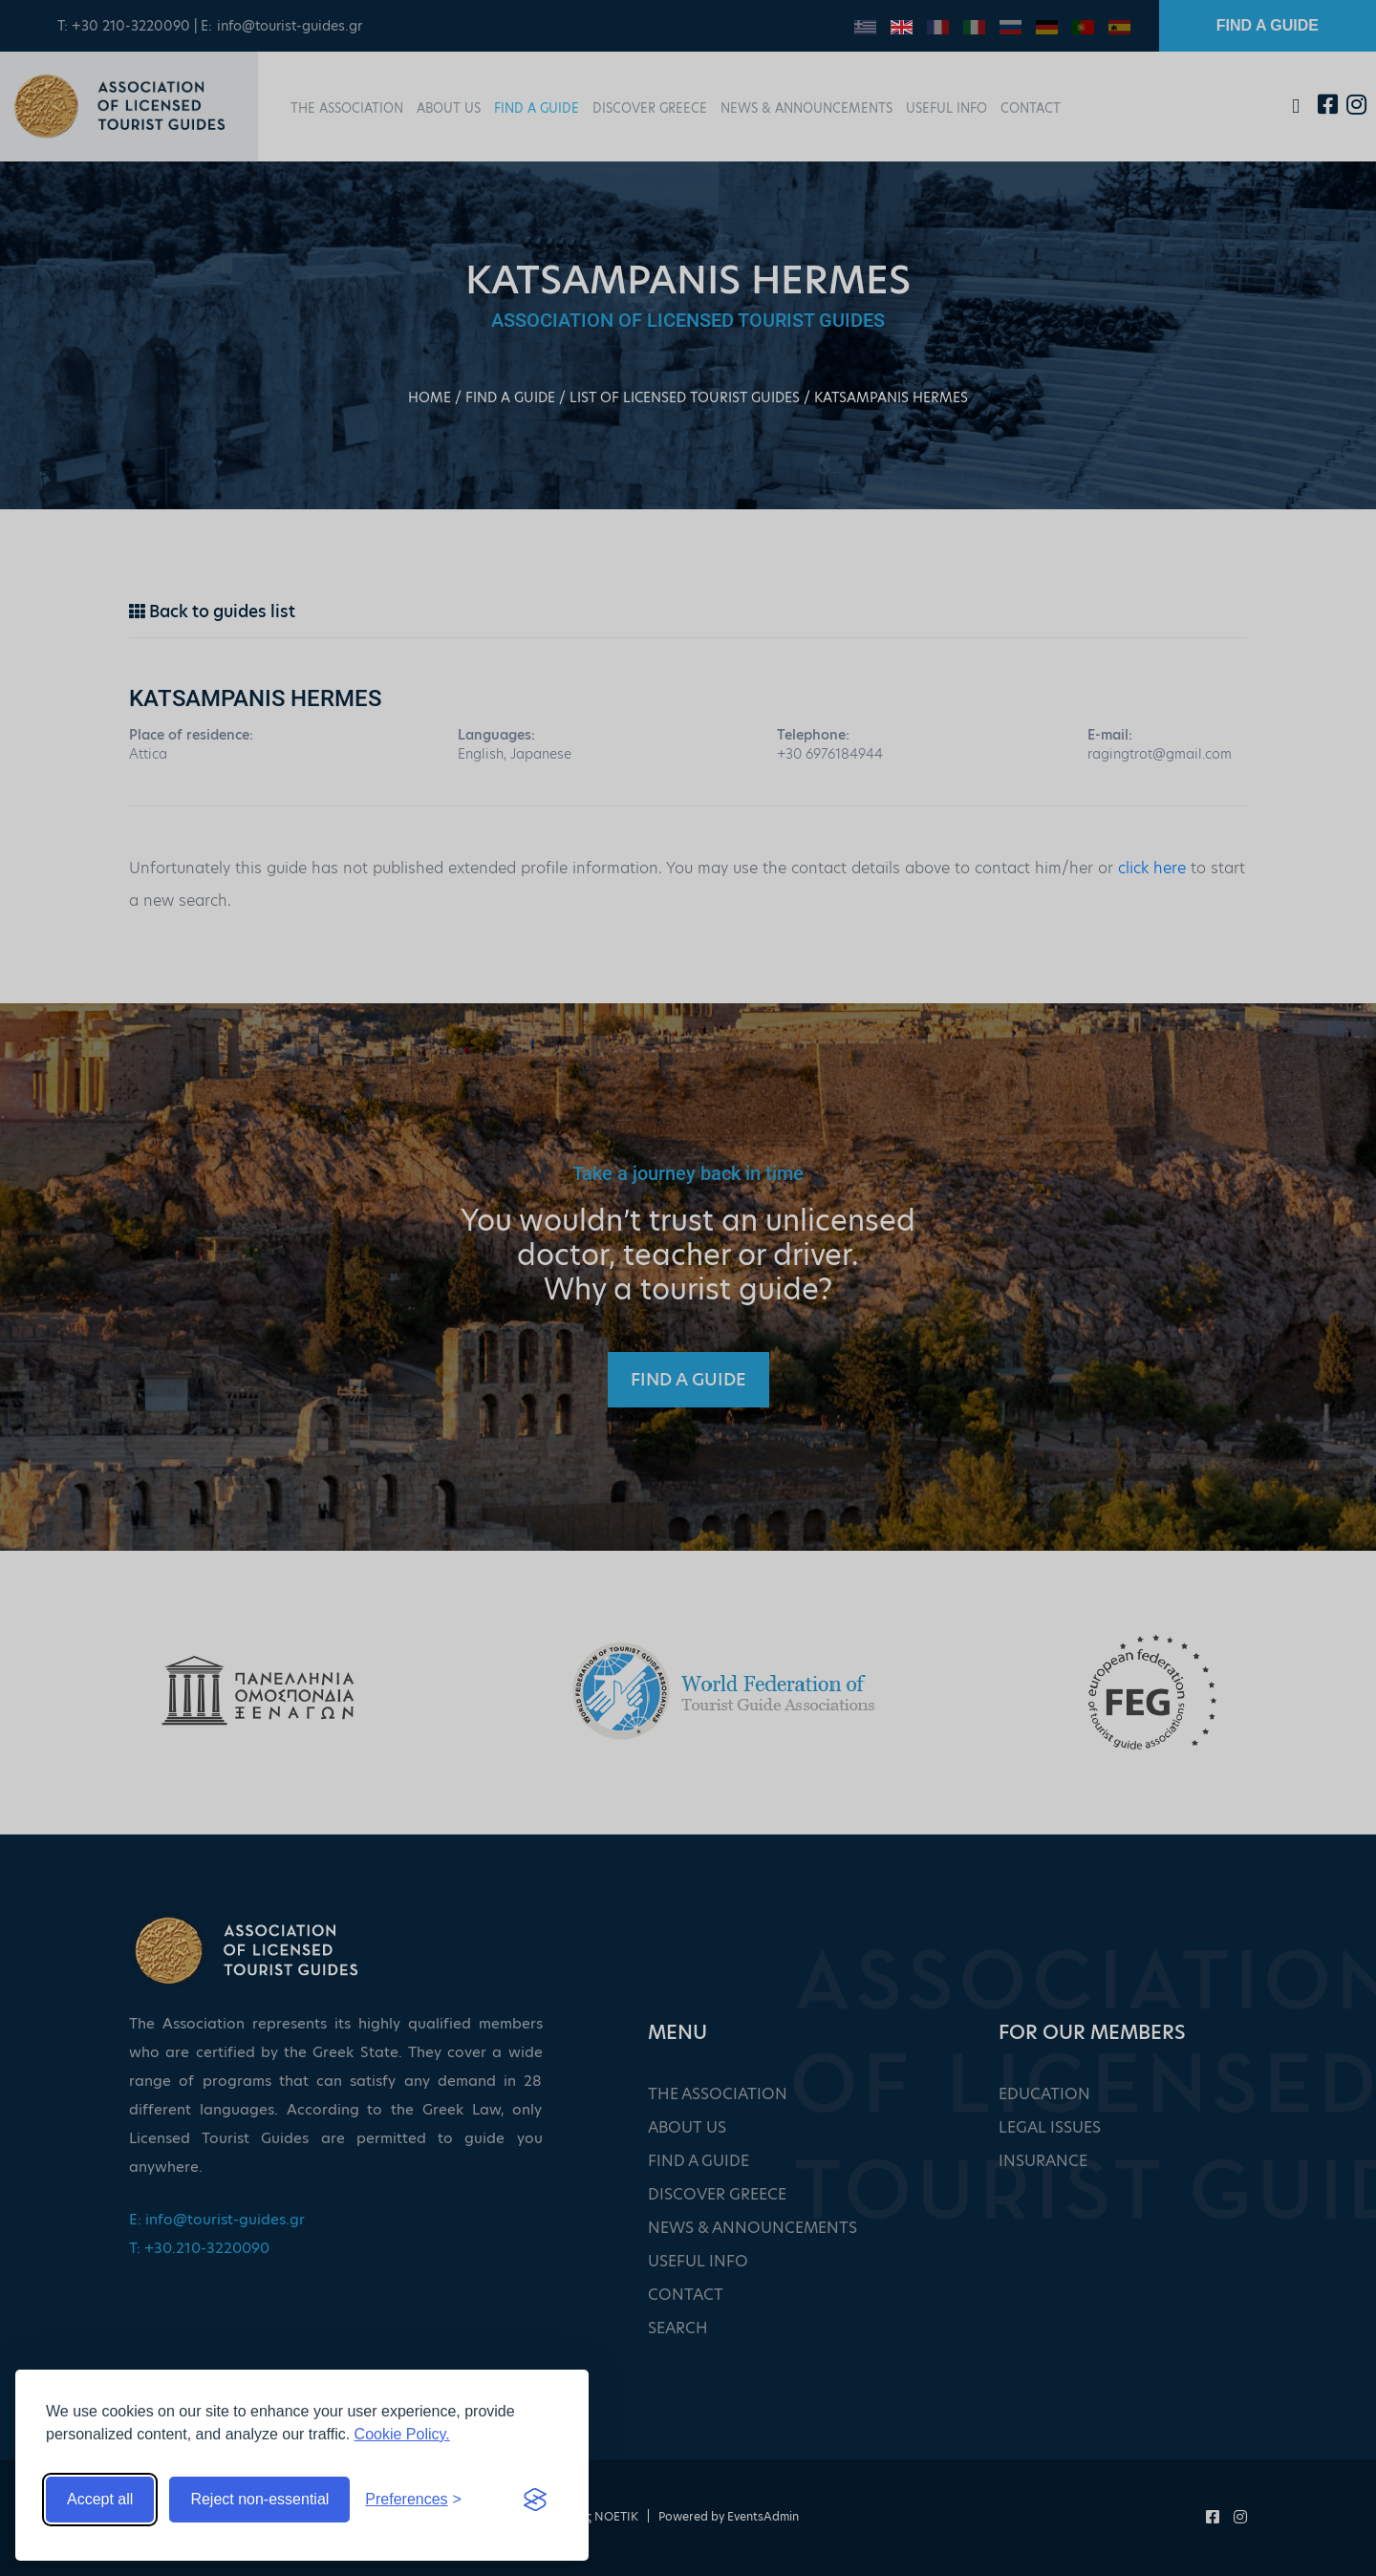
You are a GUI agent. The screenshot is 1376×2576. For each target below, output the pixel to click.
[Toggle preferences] (413, 2499)
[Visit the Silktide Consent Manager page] (535, 2499)
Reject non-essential (259, 2499)
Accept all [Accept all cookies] (100, 2499)
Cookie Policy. (402, 2434)
